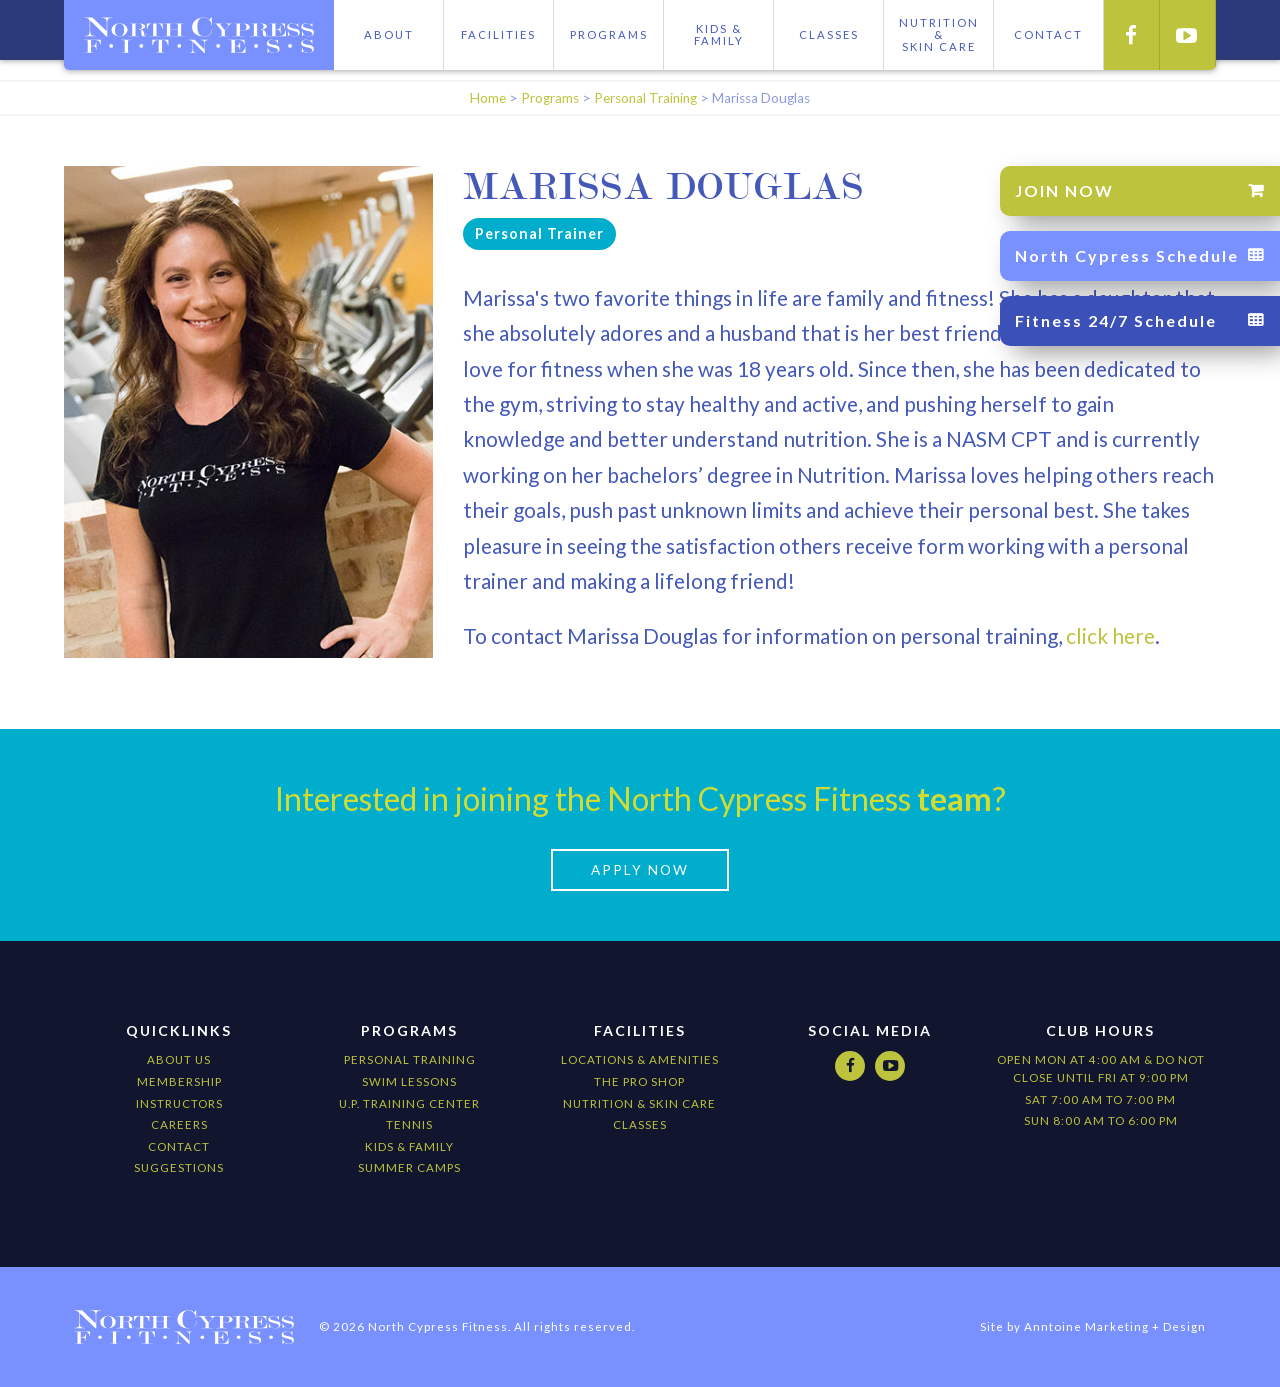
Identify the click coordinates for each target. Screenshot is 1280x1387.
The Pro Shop (639, 1081)
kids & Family (409, 1146)
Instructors (179, 1103)
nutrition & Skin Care (639, 1103)
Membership (179, 1081)
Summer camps (409, 1167)
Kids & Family (719, 34)
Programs (609, 34)
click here (1108, 635)
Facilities (498, 34)
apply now (640, 870)
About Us (179, 1059)
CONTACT (1048, 34)
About (389, 34)
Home (488, 98)
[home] (199, 35)
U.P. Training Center (409, 1103)
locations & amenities (640, 1059)
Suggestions (179, 1167)
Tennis (409, 1124)
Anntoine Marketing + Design (1115, 1326)
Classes (829, 34)
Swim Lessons (409, 1081)
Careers (179, 1124)
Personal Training (645, 98)
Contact (179, 1146)
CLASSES (640, 1124)
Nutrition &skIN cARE (939, 34)
